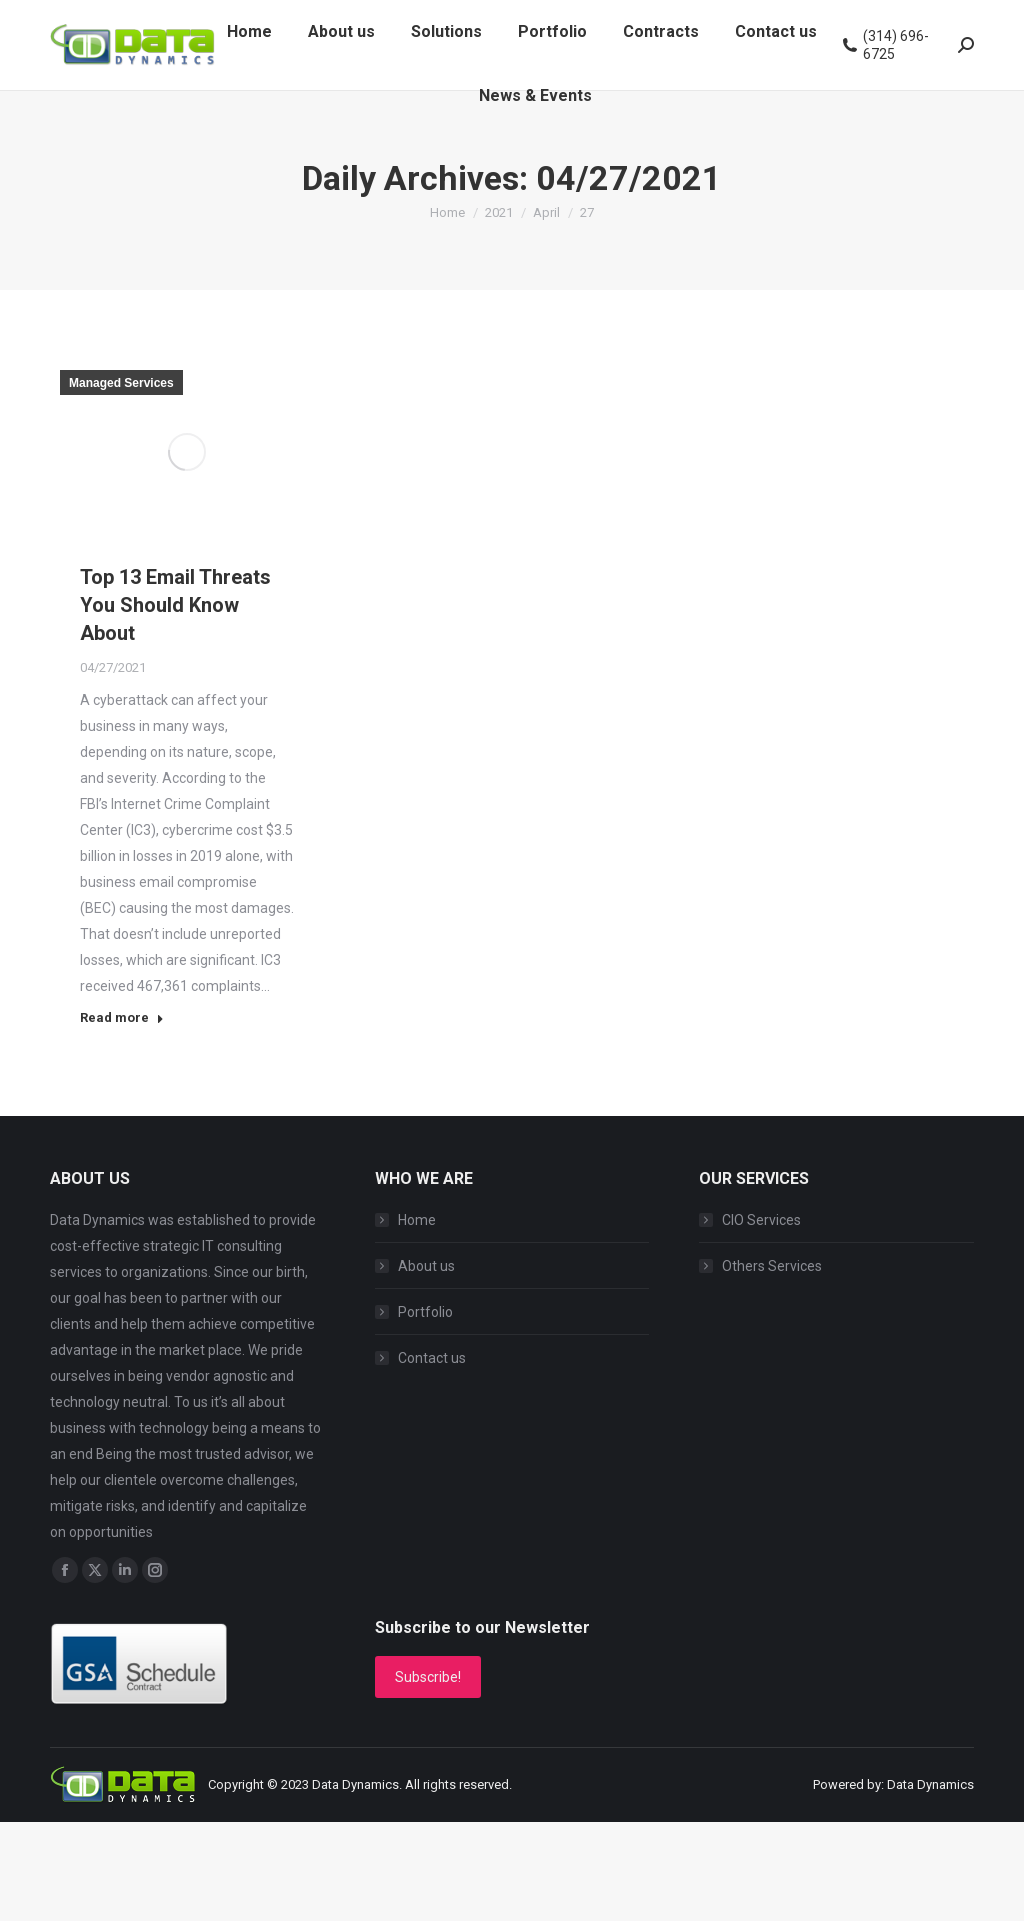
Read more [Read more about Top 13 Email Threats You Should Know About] (122, 1017)
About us (426, 1266)
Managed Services (121, 383)
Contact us (432, 1358)
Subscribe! (428, 1677)
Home (417, 1220)
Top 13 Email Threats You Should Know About (175, 605)
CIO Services (761, 1220)
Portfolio (425, 1312)
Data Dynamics (355, 1784)
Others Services (772, 1266)
